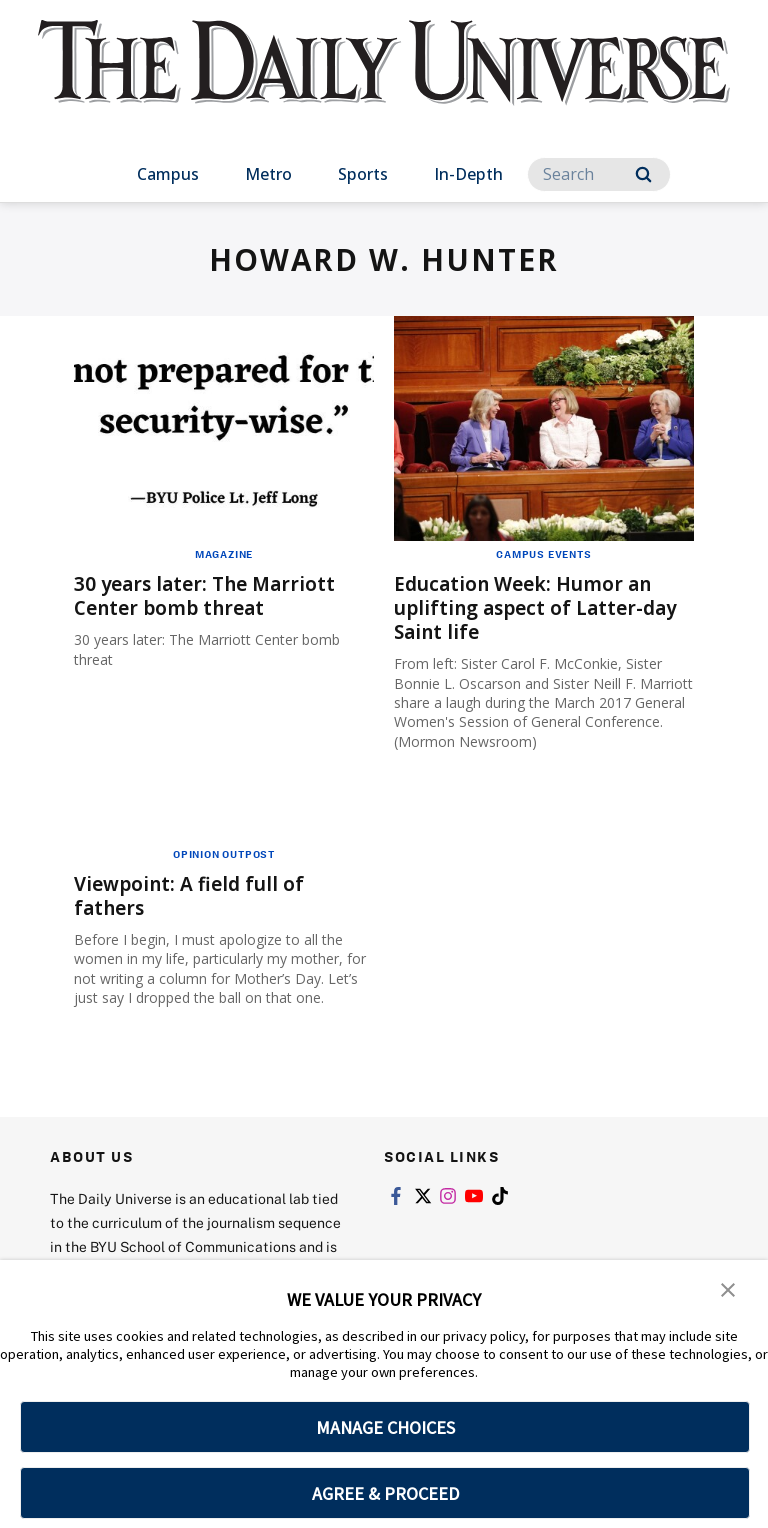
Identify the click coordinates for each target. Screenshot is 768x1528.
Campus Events (543, 554)
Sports (363, 174)
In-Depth (468, 174)
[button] (728, 1289)
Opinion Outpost (224, 854)
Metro (268, 174)
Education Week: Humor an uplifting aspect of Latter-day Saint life (542, 607)
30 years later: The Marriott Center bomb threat (210, 595)
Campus (168, 174)
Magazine (224, 554)
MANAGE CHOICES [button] (385, 1427)
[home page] (383, 80)
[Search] (599, 174)
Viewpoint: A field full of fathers (194, 895)
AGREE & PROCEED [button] (385, 1493)
